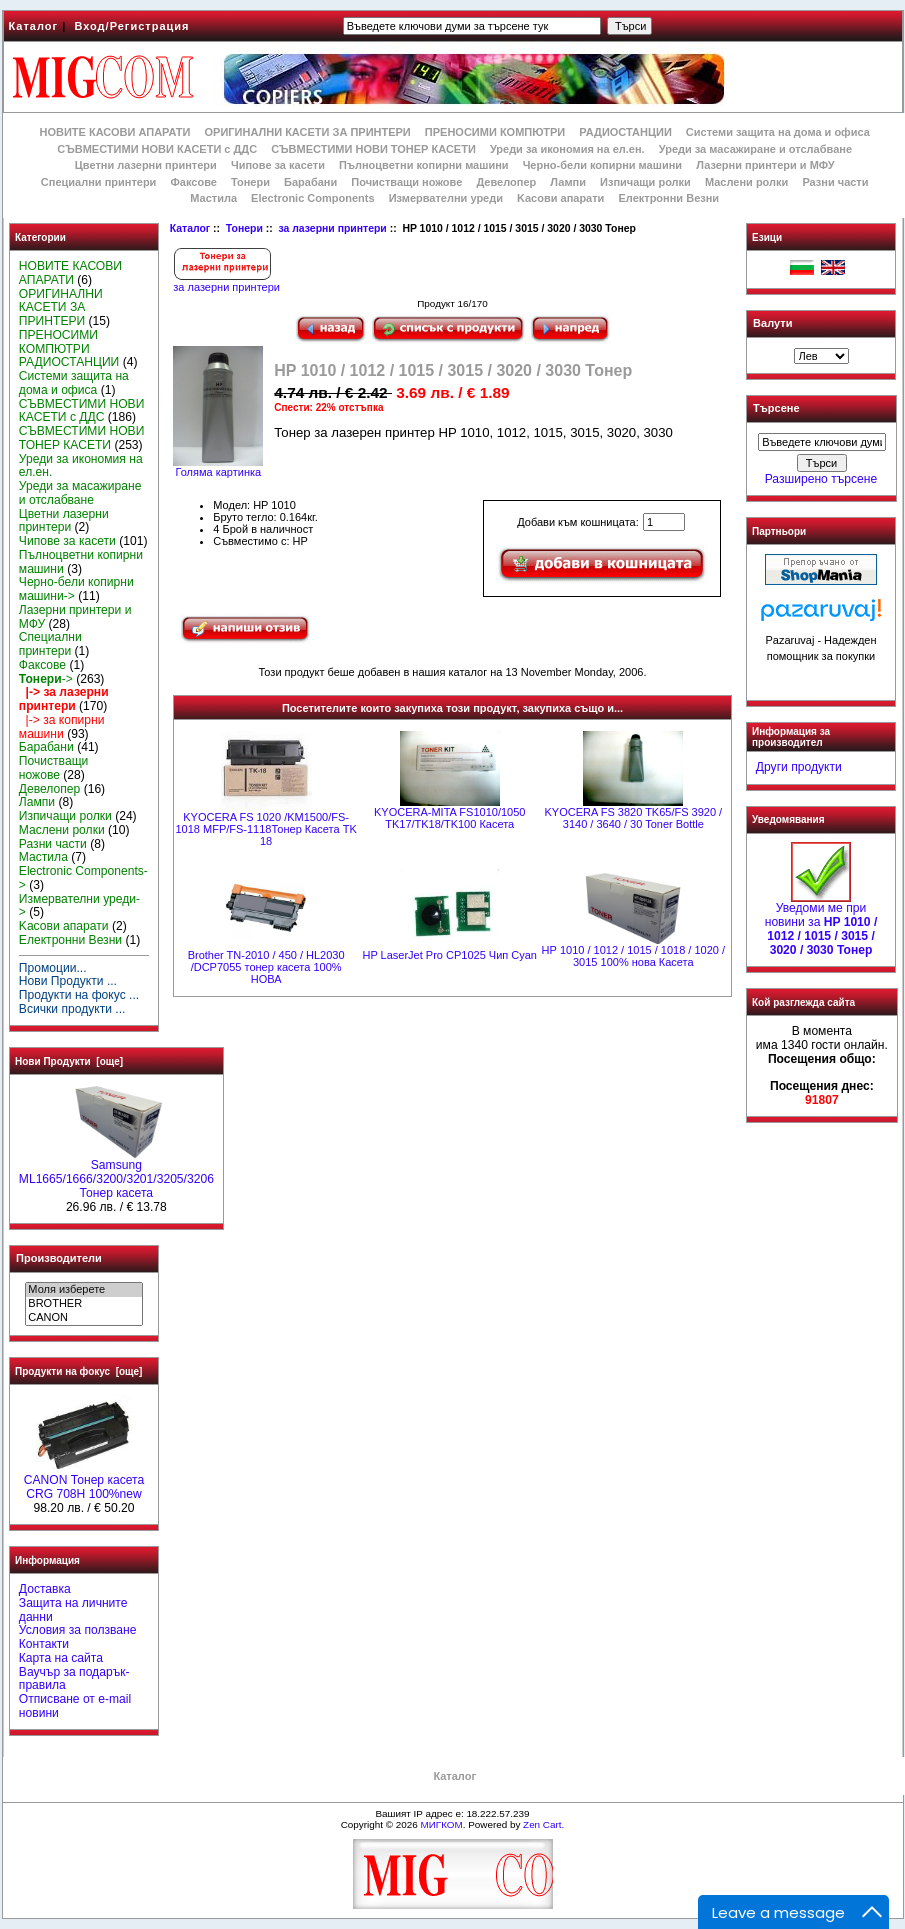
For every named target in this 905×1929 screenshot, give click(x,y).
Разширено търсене (821, 479)
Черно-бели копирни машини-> (76, 589)
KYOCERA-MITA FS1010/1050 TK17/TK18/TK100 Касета (449, 818)
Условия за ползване (78, 1630)
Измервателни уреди (446, 198)
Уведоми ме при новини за (821, 923)
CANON (83, 1318)
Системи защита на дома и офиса (778, 132)
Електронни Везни (668, 198)
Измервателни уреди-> (79, 906)
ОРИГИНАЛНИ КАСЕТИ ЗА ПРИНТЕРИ (308, 132)
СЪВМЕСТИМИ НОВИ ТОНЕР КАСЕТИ (373, 149)
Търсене (776, 409)
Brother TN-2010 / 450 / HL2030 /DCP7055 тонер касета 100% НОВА (266, 967)
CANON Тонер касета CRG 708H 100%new (84, 1482)
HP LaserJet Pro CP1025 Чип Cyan (449, 955)
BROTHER (83, 1304)
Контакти (44, 1644)
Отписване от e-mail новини (75, 1706)
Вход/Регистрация (131, 26)
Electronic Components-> (83, 878)
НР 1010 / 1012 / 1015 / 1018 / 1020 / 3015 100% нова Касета (633, 956)
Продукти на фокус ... (79, 995)
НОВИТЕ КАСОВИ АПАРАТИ (114, 132)
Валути (772, 323)
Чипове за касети (278, 165)
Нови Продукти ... (68, 981)
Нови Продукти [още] (69, 1061)
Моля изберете (83, 1290)
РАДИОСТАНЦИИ (625, 132)
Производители (59, 1258)
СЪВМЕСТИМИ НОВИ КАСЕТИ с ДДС (157, 149)
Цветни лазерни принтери (146, 165)
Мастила (213, 198)
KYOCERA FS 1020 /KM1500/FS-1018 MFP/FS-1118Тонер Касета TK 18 (265, 829)
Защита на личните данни (73, 1610)
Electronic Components (312, 198)
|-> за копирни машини (62, 727)
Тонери (244, 228)
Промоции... (53, 968)
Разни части (835, 182)
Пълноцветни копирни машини (424, 165)
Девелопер (506, 182)
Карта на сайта (61, 1658)
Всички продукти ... (72, 1009)
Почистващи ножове (406, 182)
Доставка (45, 1589)
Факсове (193, 182)
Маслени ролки (746, 182)
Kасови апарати (560, 198)
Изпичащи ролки (645, 182)
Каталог (34, 26)
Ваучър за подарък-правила (74, 1679)
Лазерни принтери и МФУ (765, 165)
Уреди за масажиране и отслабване (755, 149)
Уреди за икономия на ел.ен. (567, 149)
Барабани (310, 182)
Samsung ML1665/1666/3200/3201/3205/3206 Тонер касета (116, 1174)
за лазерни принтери (332, 228)
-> (46, 679)
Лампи (568, 182)
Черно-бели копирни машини (602, 165)
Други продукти (799, 767)
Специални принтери (99, 182)
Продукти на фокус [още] (78, 1371)
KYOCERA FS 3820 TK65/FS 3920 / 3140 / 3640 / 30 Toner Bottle (633, 818)
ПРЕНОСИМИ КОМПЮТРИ (495, 132)
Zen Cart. (543, 1824)
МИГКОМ (441, 1824)
